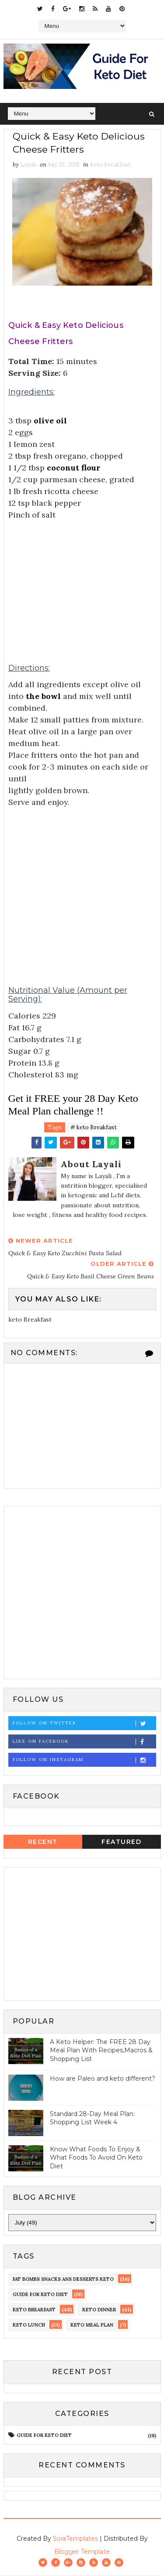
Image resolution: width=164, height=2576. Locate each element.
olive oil (50, 421)
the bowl (43, 697)
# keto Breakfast (93, 1128)
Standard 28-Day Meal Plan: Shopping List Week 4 (92, 2118)
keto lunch (29, 2326)
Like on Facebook (84, 1742)
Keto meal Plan (91, 2326)
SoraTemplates (75, 2539)
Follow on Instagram (84, 1760)
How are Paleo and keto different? (102, 2079)
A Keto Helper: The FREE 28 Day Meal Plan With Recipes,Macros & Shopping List (101, 2050)
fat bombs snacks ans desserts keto (63, 2280)
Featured (121, 1842)
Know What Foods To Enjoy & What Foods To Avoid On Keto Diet (96, 2158)
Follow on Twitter (84, 1724)
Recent (43, 1842)
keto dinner (99, 2310)
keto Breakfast (111, 165)
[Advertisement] (82, 582)
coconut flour (74, 468)
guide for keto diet (40, 2295)
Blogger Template (82, 2552)
